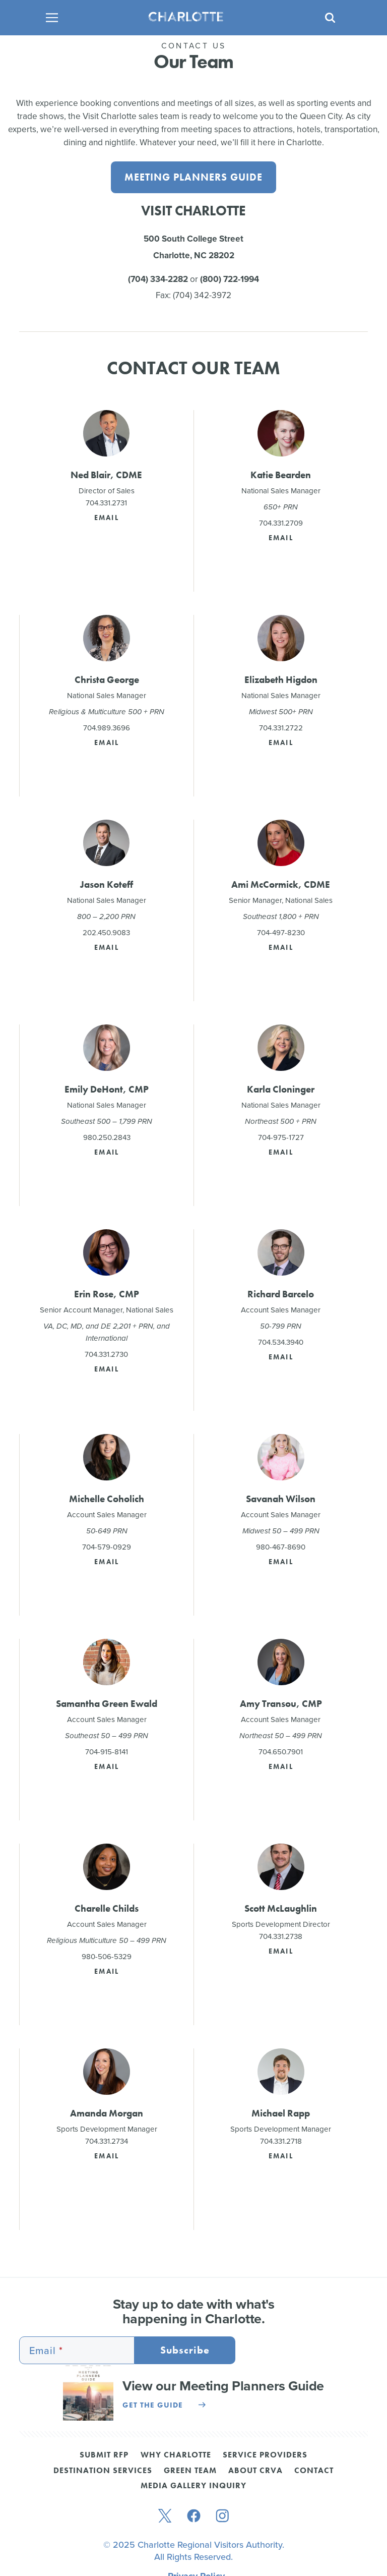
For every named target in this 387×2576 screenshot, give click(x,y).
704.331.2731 (106, 503)
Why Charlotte (176, 2456)
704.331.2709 (281, 523)
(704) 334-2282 (158, 278)
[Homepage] (190, 17)
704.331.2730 (106, 1354)
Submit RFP (104, 2456)
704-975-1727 (281, 1137)
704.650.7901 (281, 1751)
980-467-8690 (280, 1547)
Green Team (190, 2472)
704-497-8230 (281, 933)
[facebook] (194, 2517)
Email (106, 518)
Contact (314, 2472)
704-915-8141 (106, 1751)
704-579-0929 (106, 1547)
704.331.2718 (281, 2141)
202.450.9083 (106, 933)
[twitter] (165, 2517)
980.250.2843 (107, 1137)
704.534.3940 (280, 1342)
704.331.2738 (280, 1936)
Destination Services (102, 2472)
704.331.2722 (281, 728)
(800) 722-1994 (229, 278)
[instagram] (222, 2517)
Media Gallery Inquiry (193, 2487)
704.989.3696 (106, 728)
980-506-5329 (107, 1956)
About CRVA (255, 2472)
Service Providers (265, 2456)
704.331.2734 (106, 2141)
